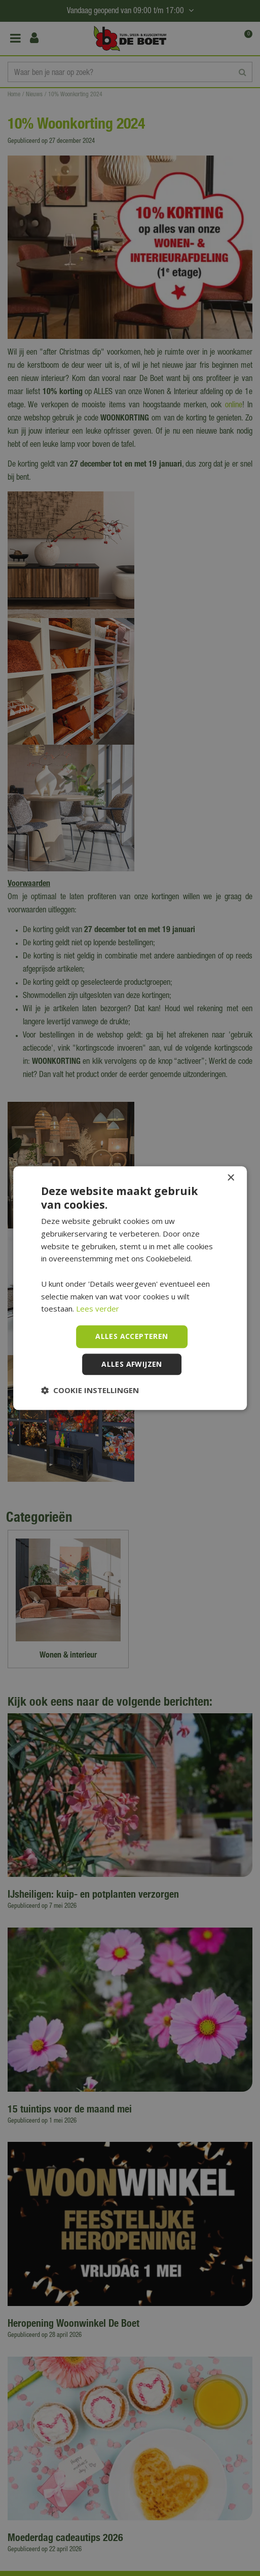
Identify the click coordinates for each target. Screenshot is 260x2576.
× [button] (230, 1178)
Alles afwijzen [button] (131, 1364)
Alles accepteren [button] (131, 1336)
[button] (90, 1390)
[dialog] (130, 1288)
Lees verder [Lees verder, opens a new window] (97, 1309)
